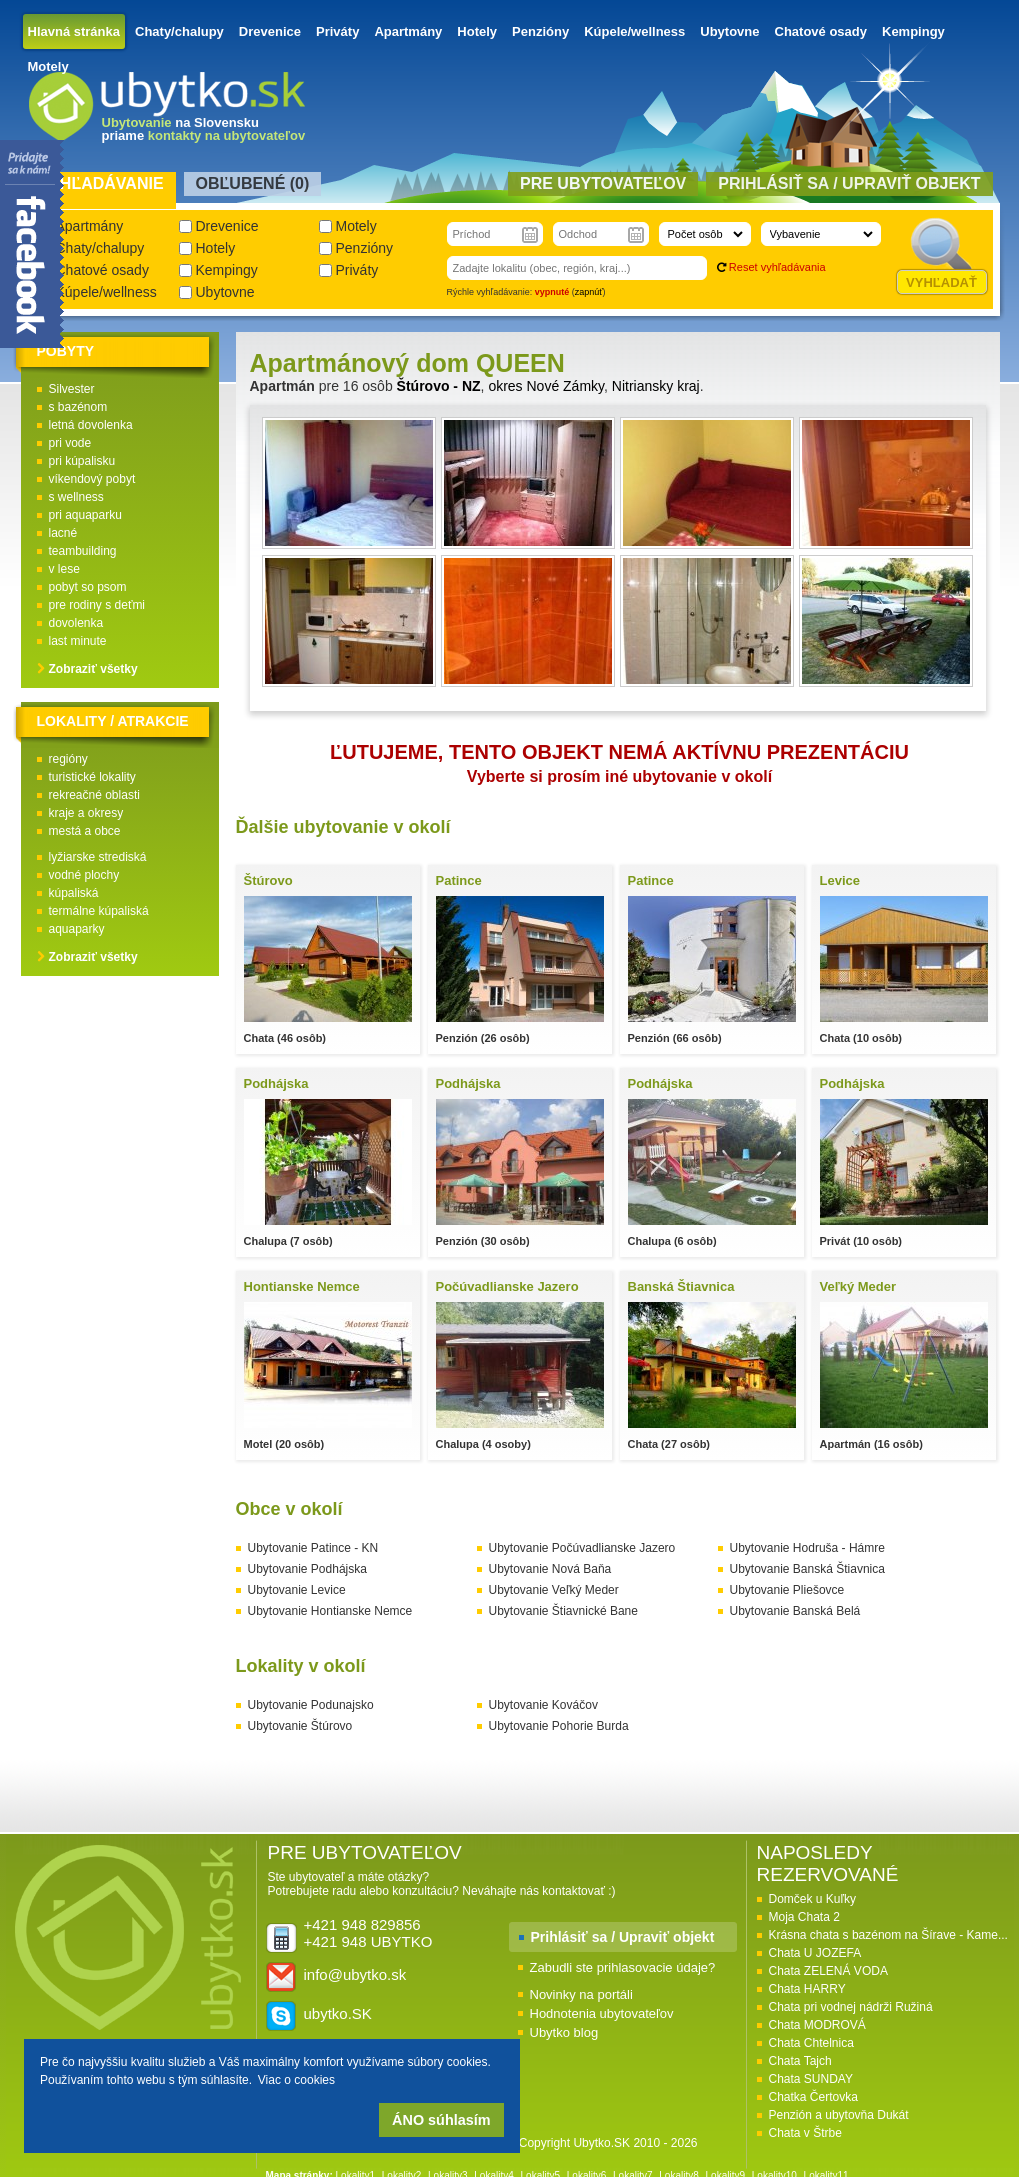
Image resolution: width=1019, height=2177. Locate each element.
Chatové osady (821, 31)
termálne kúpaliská (99, 911)
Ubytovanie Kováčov (543, 1705)
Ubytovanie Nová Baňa (550, 1569)
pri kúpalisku (82, 461)
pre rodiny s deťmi (97, 605)
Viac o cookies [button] (296, 2080)
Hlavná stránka (74, 31)
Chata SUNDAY (811, 2079)
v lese (64, 569)
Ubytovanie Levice (297, 1590)
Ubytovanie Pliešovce (787, 1590)
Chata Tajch (800, 2061)
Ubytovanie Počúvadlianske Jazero (582, 1548)
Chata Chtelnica (811, 2043)
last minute (78, 641)
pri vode (70, 443)
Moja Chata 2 (804, 1917)
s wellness (76, 497)
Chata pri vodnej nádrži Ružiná (851, 2007)
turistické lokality (92, 777)
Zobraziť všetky (93, 669)
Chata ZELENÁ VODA (828, 1971)
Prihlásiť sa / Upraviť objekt (623, 1937)
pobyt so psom (88, 587)
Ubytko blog (564, 2032)
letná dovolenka (91, 425)
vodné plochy (84, 875)
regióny (68, 759)
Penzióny (540, 31)
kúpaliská (74, 893)
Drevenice (270, 31)
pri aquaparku (85, 515)
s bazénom (78, 407)
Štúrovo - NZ (439, 386)
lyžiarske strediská (98, 857)
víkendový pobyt (92, 479)
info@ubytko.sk (355, 1974)
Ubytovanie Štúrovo (300, 1726)
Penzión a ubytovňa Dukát (839, 2115)
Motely (48, 66)
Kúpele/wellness (634, 31)
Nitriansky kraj (656, 386)
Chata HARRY (807, 1989)
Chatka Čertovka (813, 2097)
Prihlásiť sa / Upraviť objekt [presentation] (849, 183)
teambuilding (83, 551)
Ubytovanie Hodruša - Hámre (807, 1548)
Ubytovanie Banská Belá (795, 1611)
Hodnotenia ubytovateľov (602, 2013)
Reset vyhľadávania (777, 267)
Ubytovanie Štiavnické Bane (563, 1611)
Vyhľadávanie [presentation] (101, 183)
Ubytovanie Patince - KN (313, 1548)
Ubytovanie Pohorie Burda (559, 1726)
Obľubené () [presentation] (253, 183)
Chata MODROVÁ (817, 2025)
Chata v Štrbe (805, 2133)
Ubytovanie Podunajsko (311, 1705)
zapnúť (589, 292)
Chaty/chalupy (179, 31)
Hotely (477, 31)
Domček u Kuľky (813, 1899)
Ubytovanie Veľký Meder (554, 1590)
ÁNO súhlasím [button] (441, 2120)
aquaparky (77, 929)
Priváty (337, 31)
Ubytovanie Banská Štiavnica (807, 1569)
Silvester (72, 389)
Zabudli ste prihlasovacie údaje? (623, 1967)
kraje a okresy (86, 813)
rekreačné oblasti (94, 795)
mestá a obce (85, 831)
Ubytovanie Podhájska (307, 1569)
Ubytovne (729, 31)
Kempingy (913, 31)
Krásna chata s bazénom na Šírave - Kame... (888, 1935)
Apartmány (408, 31)
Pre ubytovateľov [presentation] (603, 183)
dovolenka (76, 623)
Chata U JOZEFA (815, 1953)
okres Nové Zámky (546, 386)
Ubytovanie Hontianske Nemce (330, 1611)
